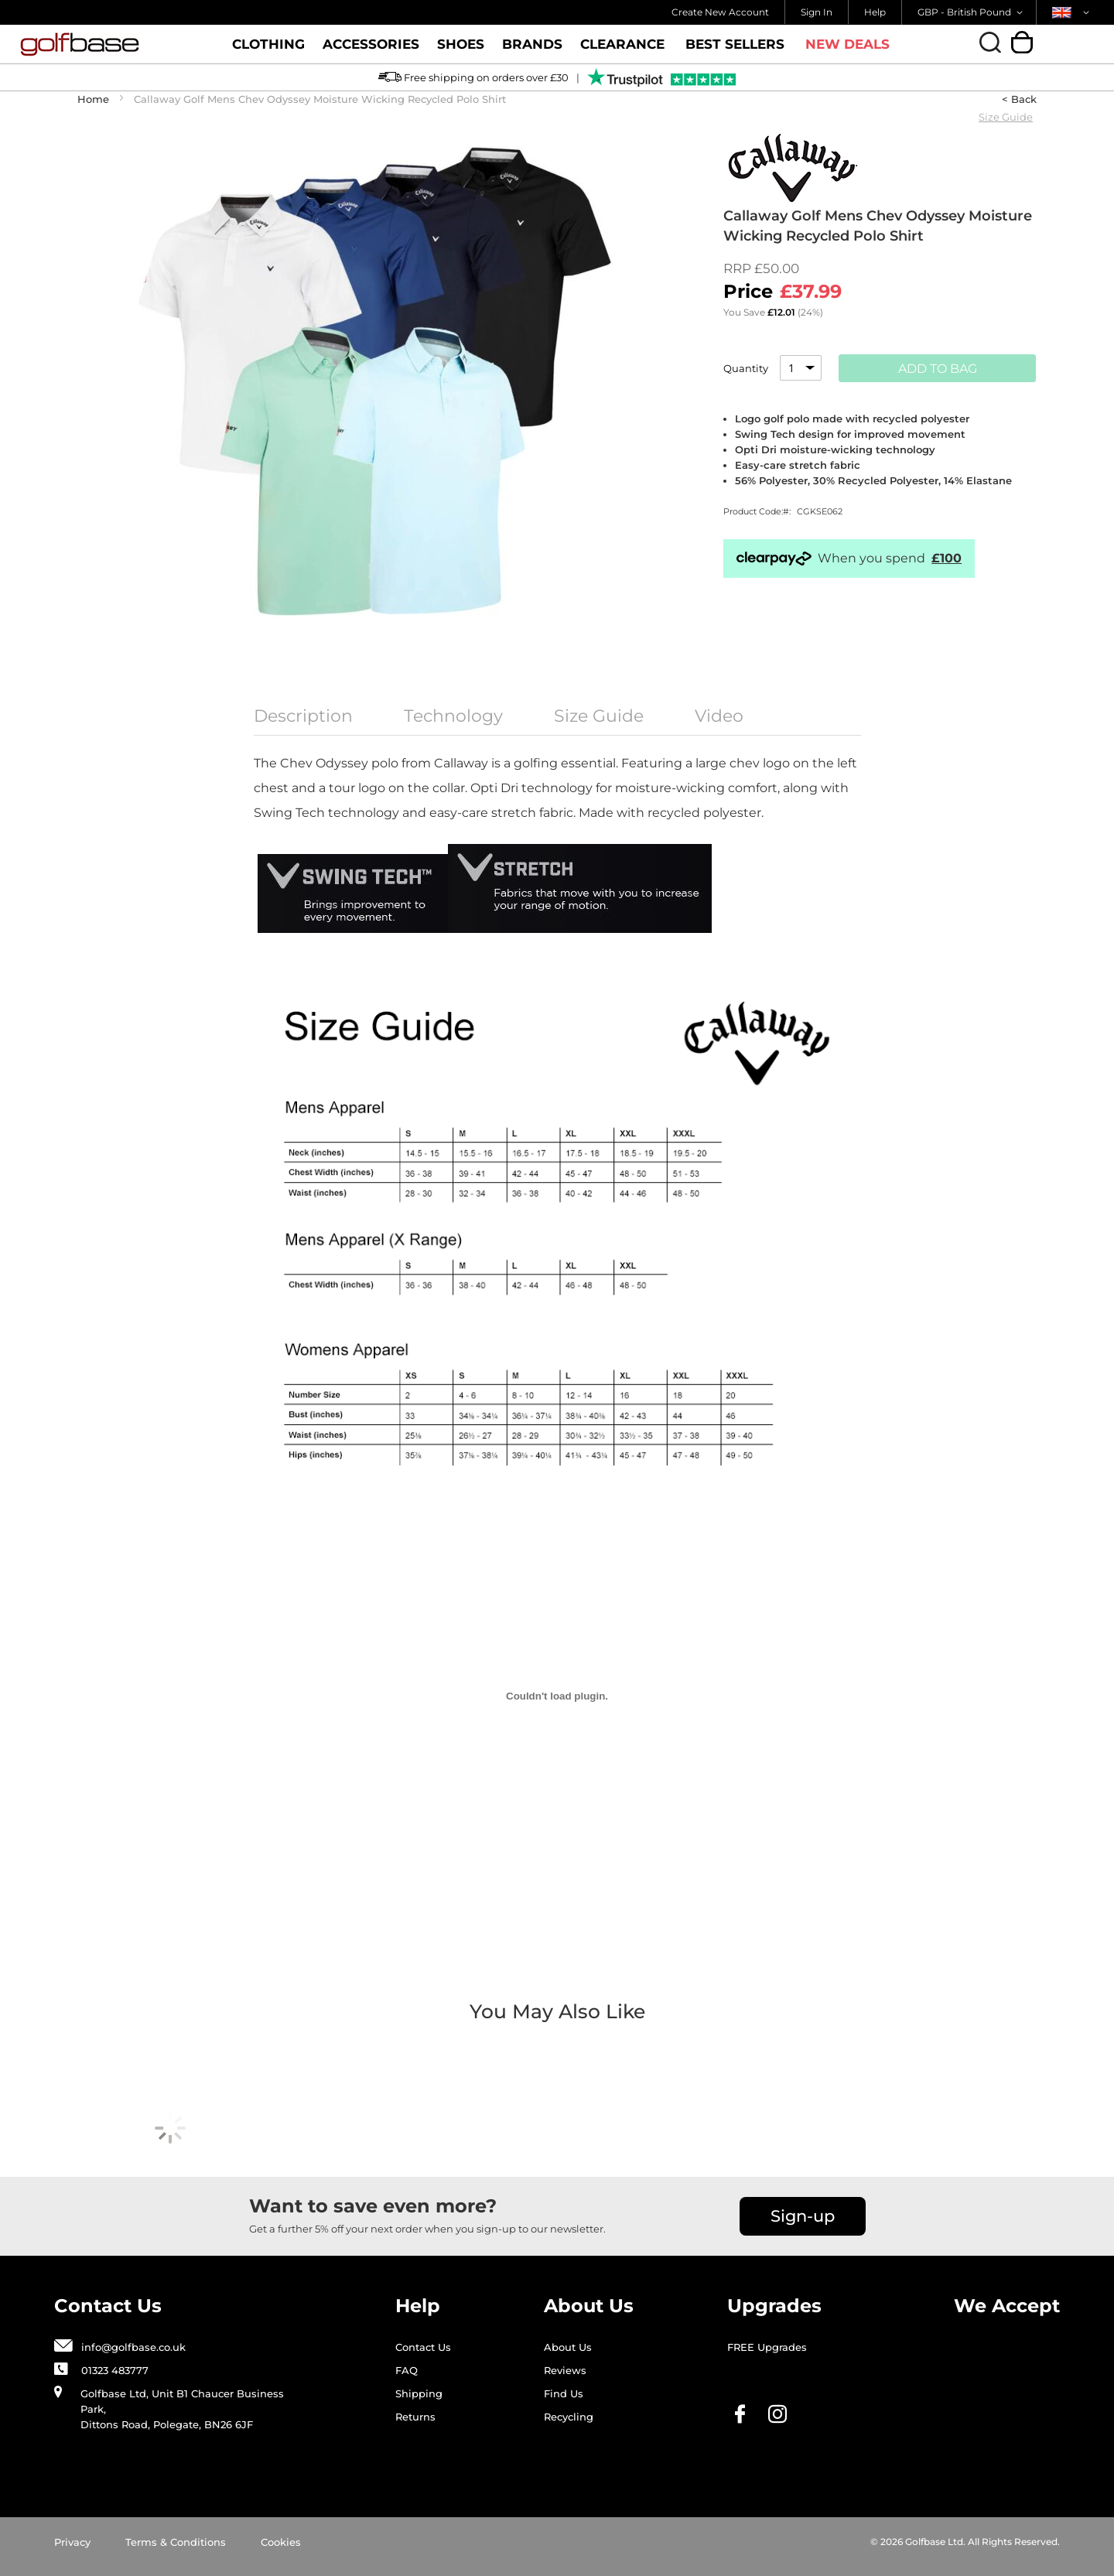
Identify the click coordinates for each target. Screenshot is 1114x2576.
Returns (415, 2416)
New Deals (847, 44)
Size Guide (1006, 117)
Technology (453, 715)
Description (303, 715)
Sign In (816, 12)
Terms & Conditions (175, 2542)
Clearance (622, 49)
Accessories (371, 49)
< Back (1019, 99)
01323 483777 (115, 2370)
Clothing (268, 49)
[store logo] (111, 44)
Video (719, 715)
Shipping (419, 2393)
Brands (532, 49)
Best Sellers (734, 44)
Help (875, 12)
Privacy (72, 2542)
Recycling (568, 2416)
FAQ (406, 2370)
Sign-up (803, 2216)
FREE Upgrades (767, 2347)
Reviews (565, 2370)
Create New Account (720, 12)
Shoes (460, 49)
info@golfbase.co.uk (133, 2347)
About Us (568, 2347)
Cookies (281, 2542)
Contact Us (423, 2347)
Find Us (563, 2393)
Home (93, 99)
